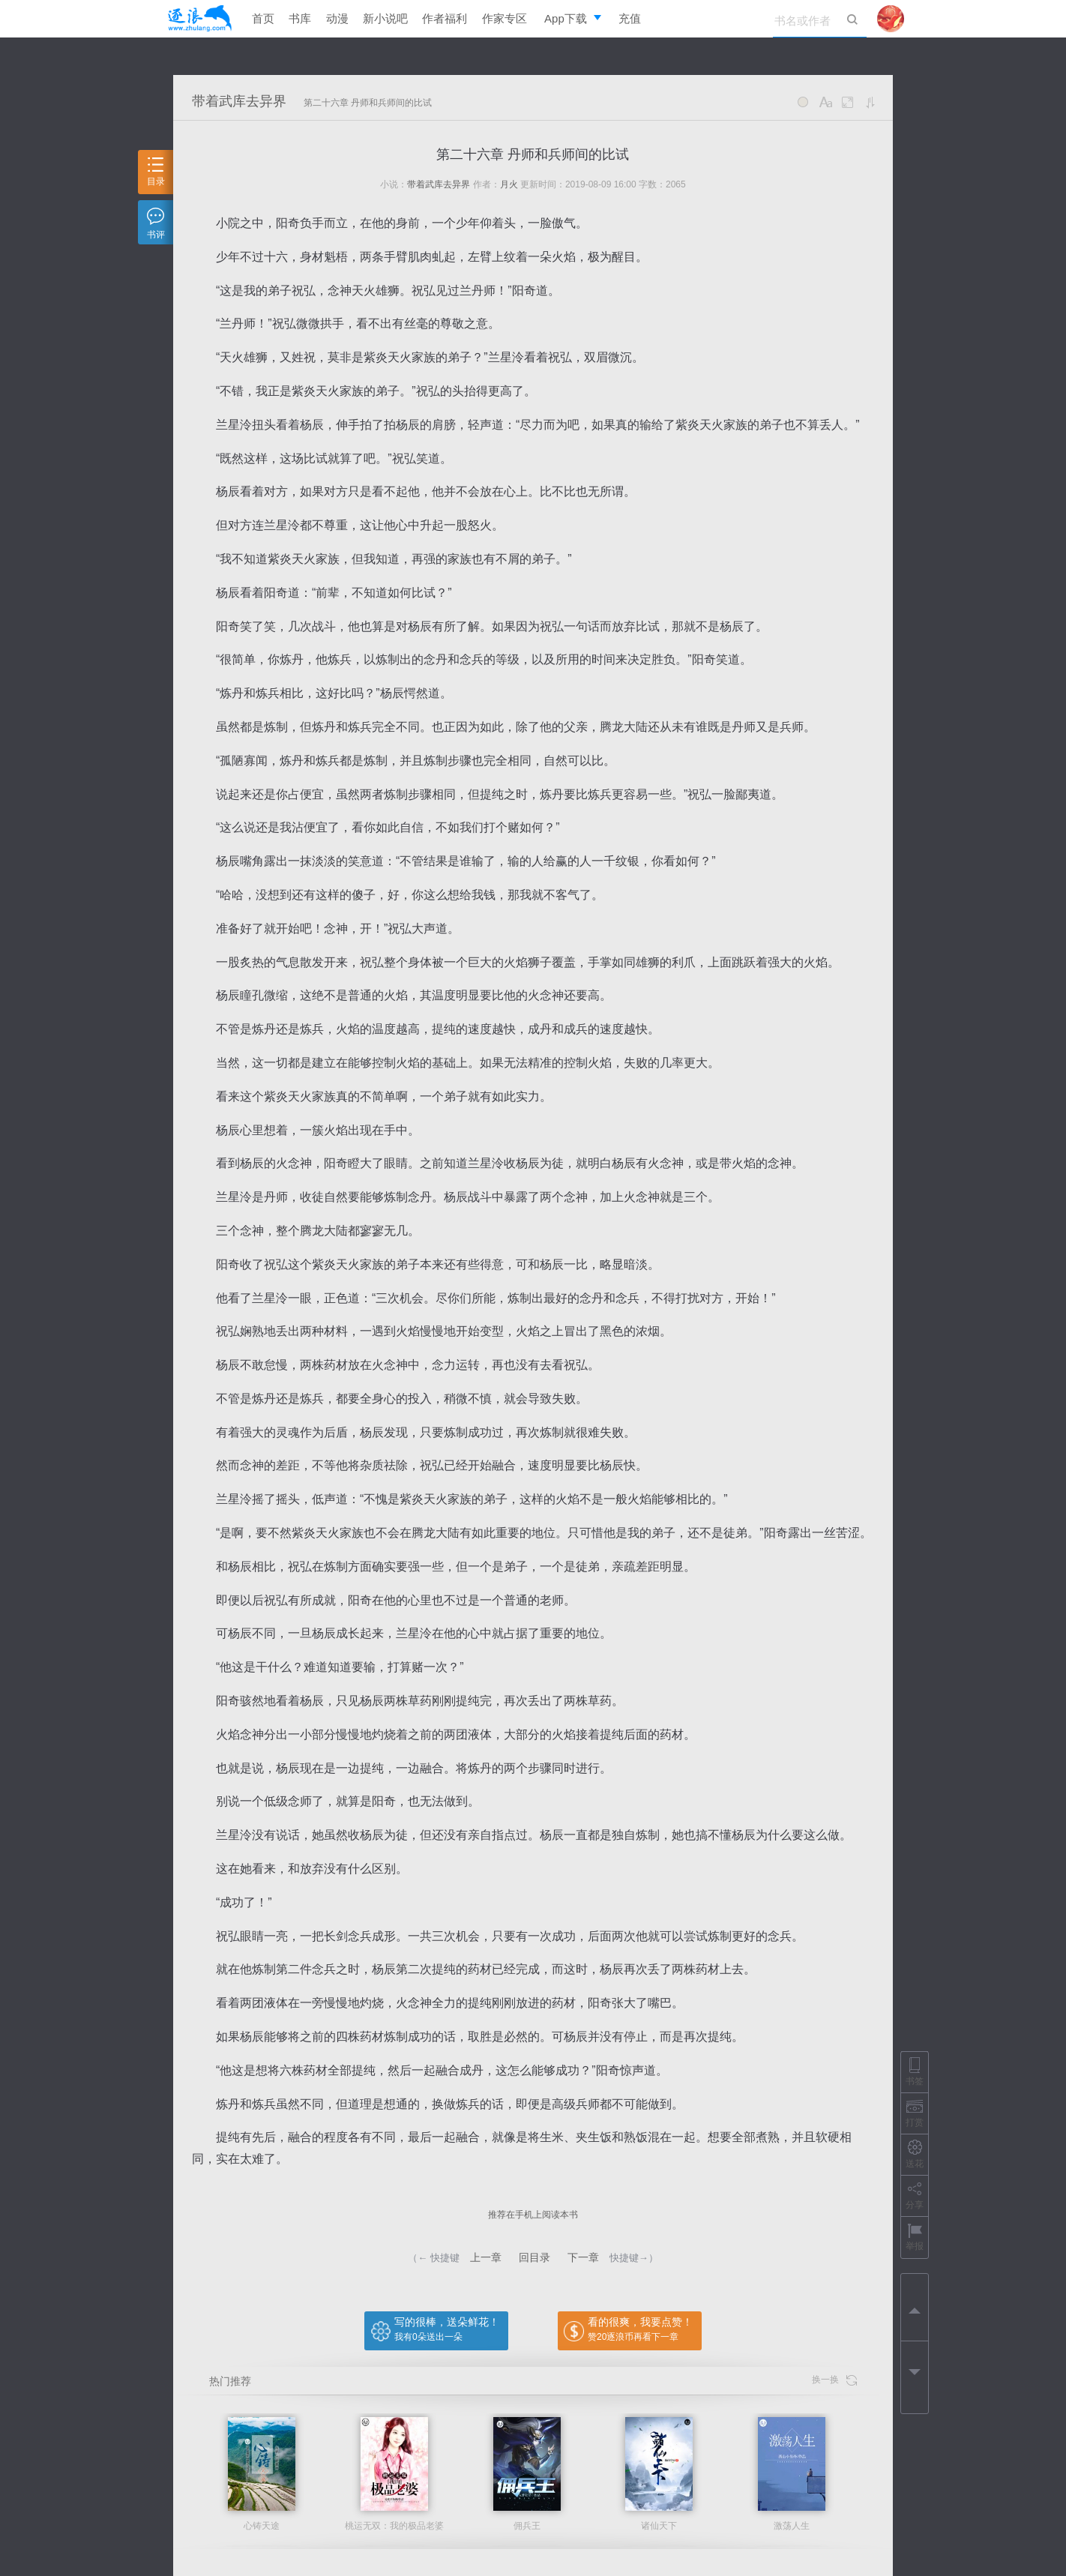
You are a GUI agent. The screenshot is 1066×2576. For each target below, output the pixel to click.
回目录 (534, 2257)
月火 (509, 184)
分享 (915, 2195)
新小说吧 (385, 18)
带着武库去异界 (239, 101)
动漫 (337, 18)
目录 (156, 172)
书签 (915, 2071)
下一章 (583, 2257)
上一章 (486, 2257)
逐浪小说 (199, 18)
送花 (915, 2154)
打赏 (915, 2113)
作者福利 (444, 18)
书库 (300, 18)
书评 (156, 224)
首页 (263, 18)
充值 (629, 18)
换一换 (834, 2380)
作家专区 (504, 18)
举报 (915, 2236)
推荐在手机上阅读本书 (533, 2214)
